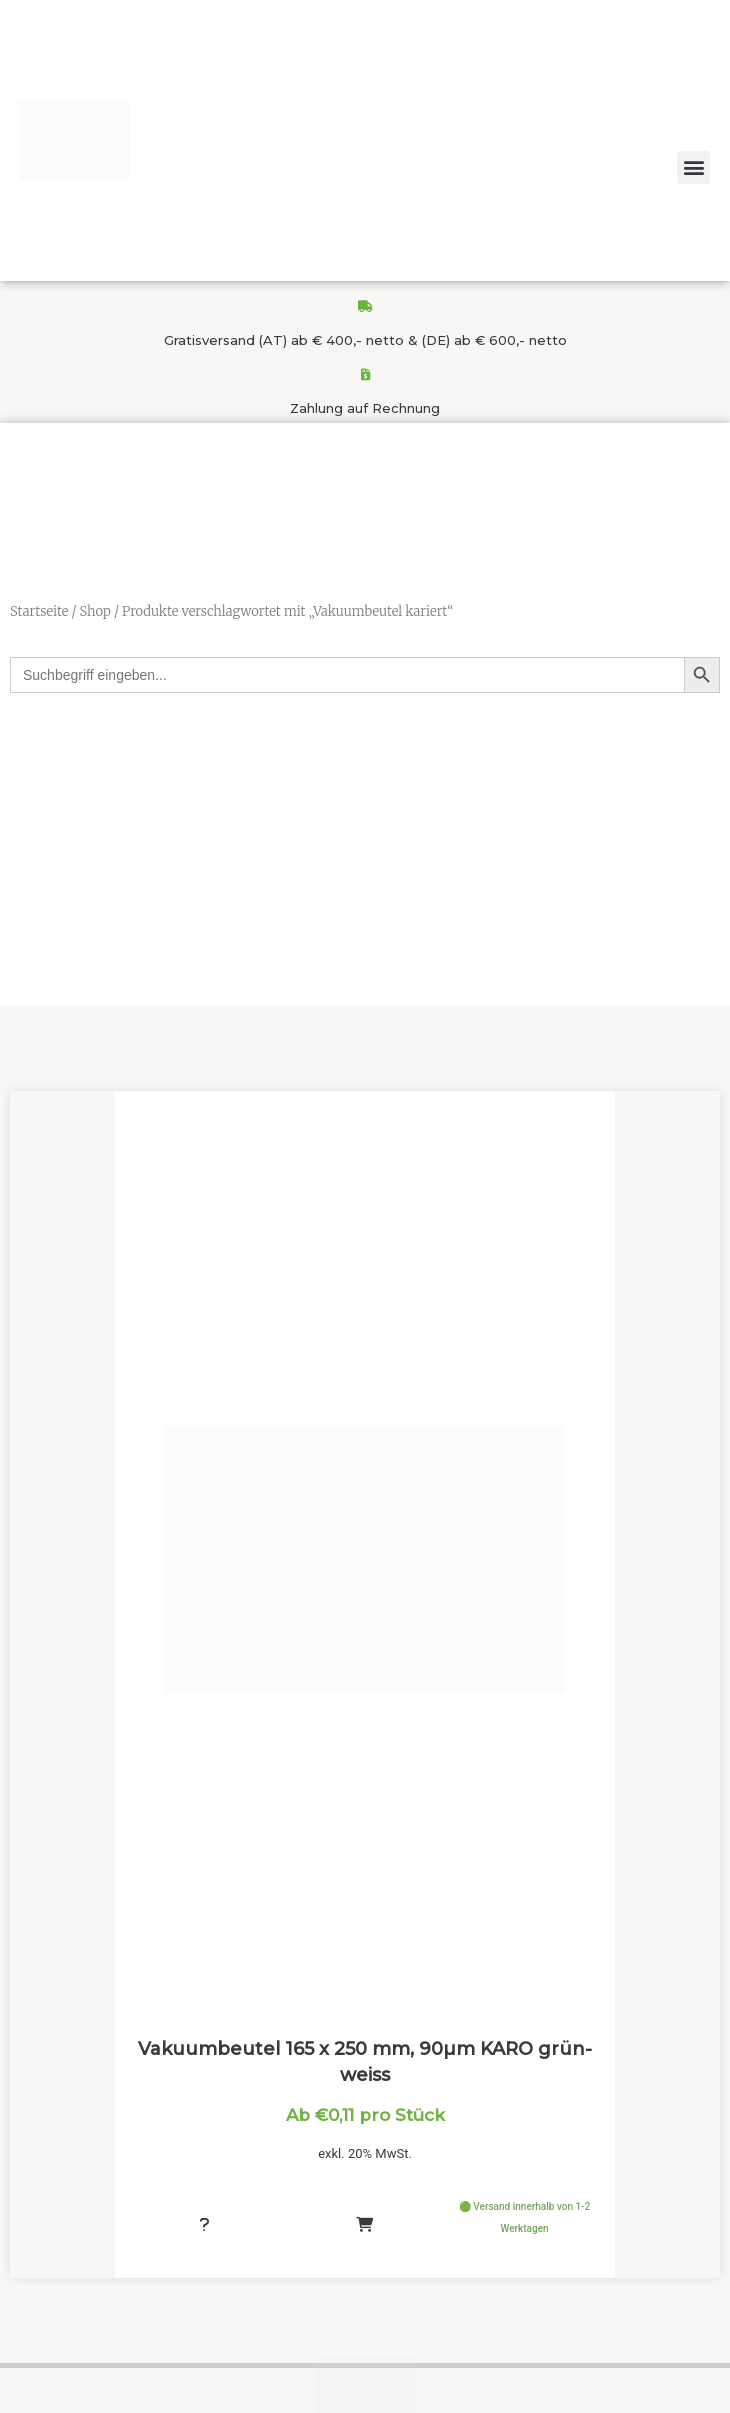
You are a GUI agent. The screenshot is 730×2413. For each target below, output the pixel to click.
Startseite (39, 611)
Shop (94, 611)
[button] (693, 167)
